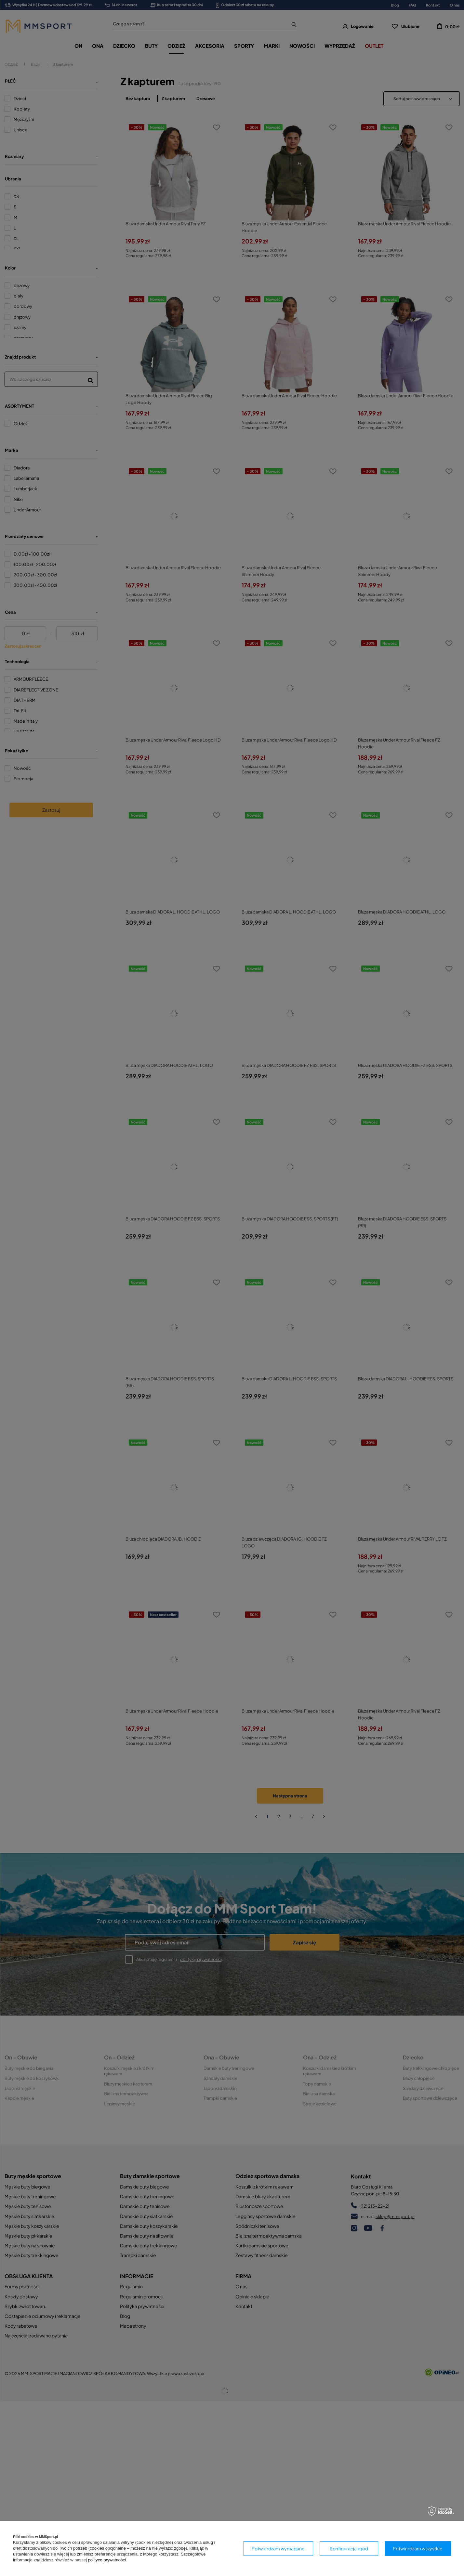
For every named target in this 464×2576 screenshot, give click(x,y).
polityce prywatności (107, 2559)
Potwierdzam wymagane (278, 2548)
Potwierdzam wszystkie (418, 2548)
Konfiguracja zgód (349, 2548)
